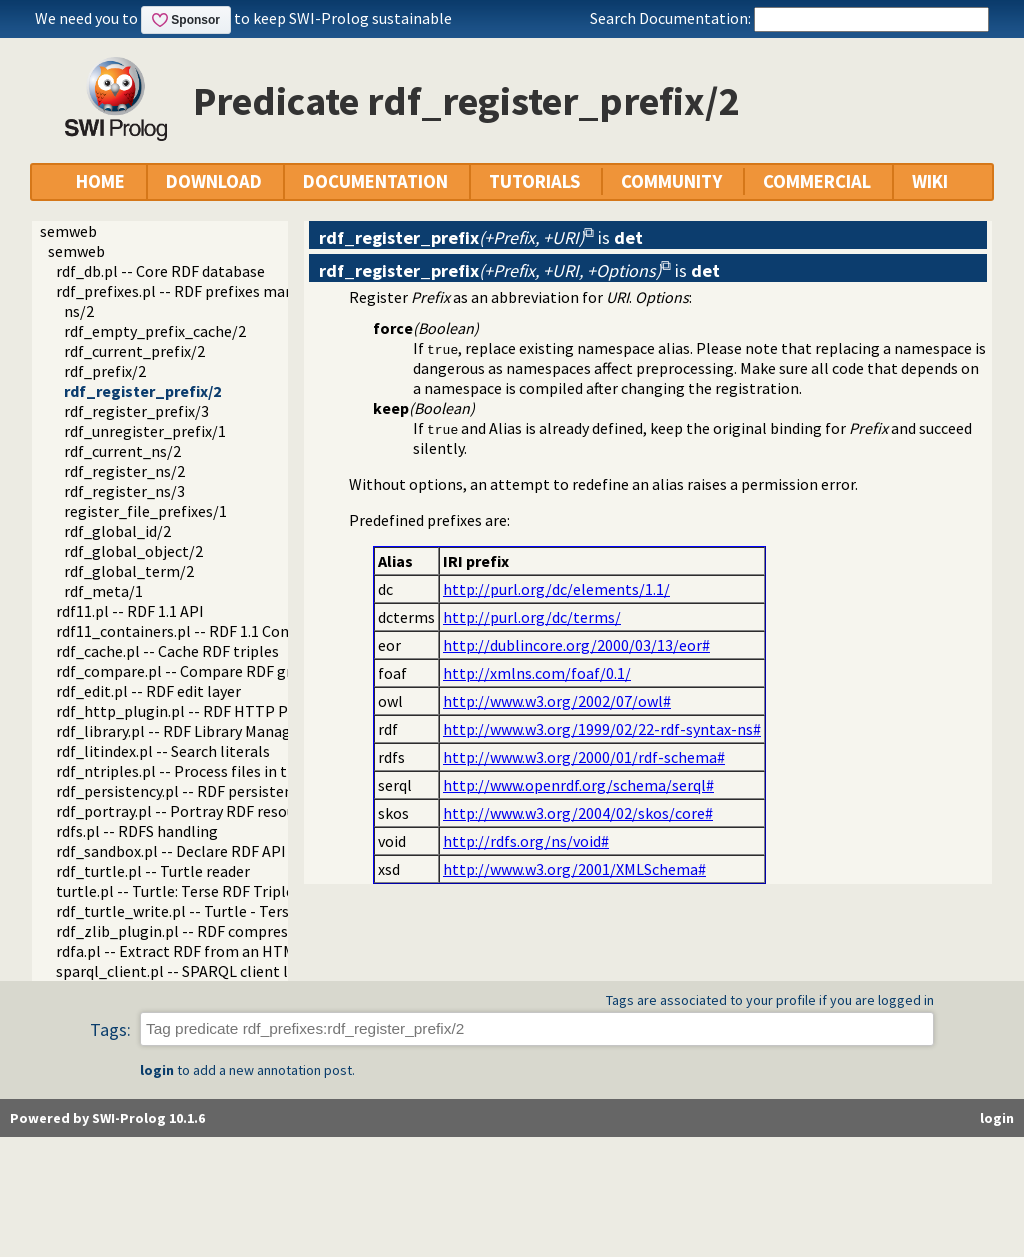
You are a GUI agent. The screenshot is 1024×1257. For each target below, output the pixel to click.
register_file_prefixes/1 (145, 511)
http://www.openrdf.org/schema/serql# (578, 785)
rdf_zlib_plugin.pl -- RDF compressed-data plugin (225, 931)
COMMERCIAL (817, 181)
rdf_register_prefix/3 (136, 411)
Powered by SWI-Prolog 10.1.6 (107, 1118)
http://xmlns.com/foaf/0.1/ (537, 673)
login (157, 1070)
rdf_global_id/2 (117, 531)
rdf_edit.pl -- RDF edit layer (148, 691)
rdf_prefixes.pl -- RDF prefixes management (206, 291)
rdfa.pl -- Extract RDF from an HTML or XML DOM (222, 951)
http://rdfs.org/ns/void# (526, 841)
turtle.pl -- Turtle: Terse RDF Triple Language (210, 891)
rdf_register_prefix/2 (142, 391)
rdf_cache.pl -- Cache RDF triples (167, 651)
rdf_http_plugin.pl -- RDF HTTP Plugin (189, 711)
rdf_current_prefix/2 (134, 351)
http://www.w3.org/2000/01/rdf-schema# (584, 757)
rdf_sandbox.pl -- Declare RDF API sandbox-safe (218, 851)
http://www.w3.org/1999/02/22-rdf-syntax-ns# (602, 729)
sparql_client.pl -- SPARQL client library (192, 971)
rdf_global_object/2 (133, 551)
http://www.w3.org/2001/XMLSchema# (574, 869)
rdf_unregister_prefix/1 (145, 431)
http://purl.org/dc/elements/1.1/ (556, 589)
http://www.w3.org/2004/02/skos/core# (578, 813)
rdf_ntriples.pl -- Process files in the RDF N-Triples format (255, 771)
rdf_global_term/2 (129, 571)
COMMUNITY (671, 181)
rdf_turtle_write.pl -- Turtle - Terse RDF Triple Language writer (271, 911)
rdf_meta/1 (103, 591)
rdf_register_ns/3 (124, 491)
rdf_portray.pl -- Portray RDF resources (189, 811)
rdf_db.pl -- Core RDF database (160, 271)
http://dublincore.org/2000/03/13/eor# (576, 645)
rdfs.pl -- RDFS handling (137, 831)
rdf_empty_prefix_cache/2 (155, 331)
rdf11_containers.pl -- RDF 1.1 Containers (197, 631)
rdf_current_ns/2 (122, 451)
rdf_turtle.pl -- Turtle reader (153, 871)
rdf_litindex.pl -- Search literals (163, 751)
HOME (100, 181)
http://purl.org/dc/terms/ (532, 617)
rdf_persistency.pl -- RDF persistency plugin (205, 791)
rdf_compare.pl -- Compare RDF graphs (190, 671)
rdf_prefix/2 (105, 371)
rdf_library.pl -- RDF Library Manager (180, 731)
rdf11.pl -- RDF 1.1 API (130, 611)
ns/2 (79, 311)
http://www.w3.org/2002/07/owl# (557, 701)
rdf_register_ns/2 (124, 471)
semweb (68, 231)
